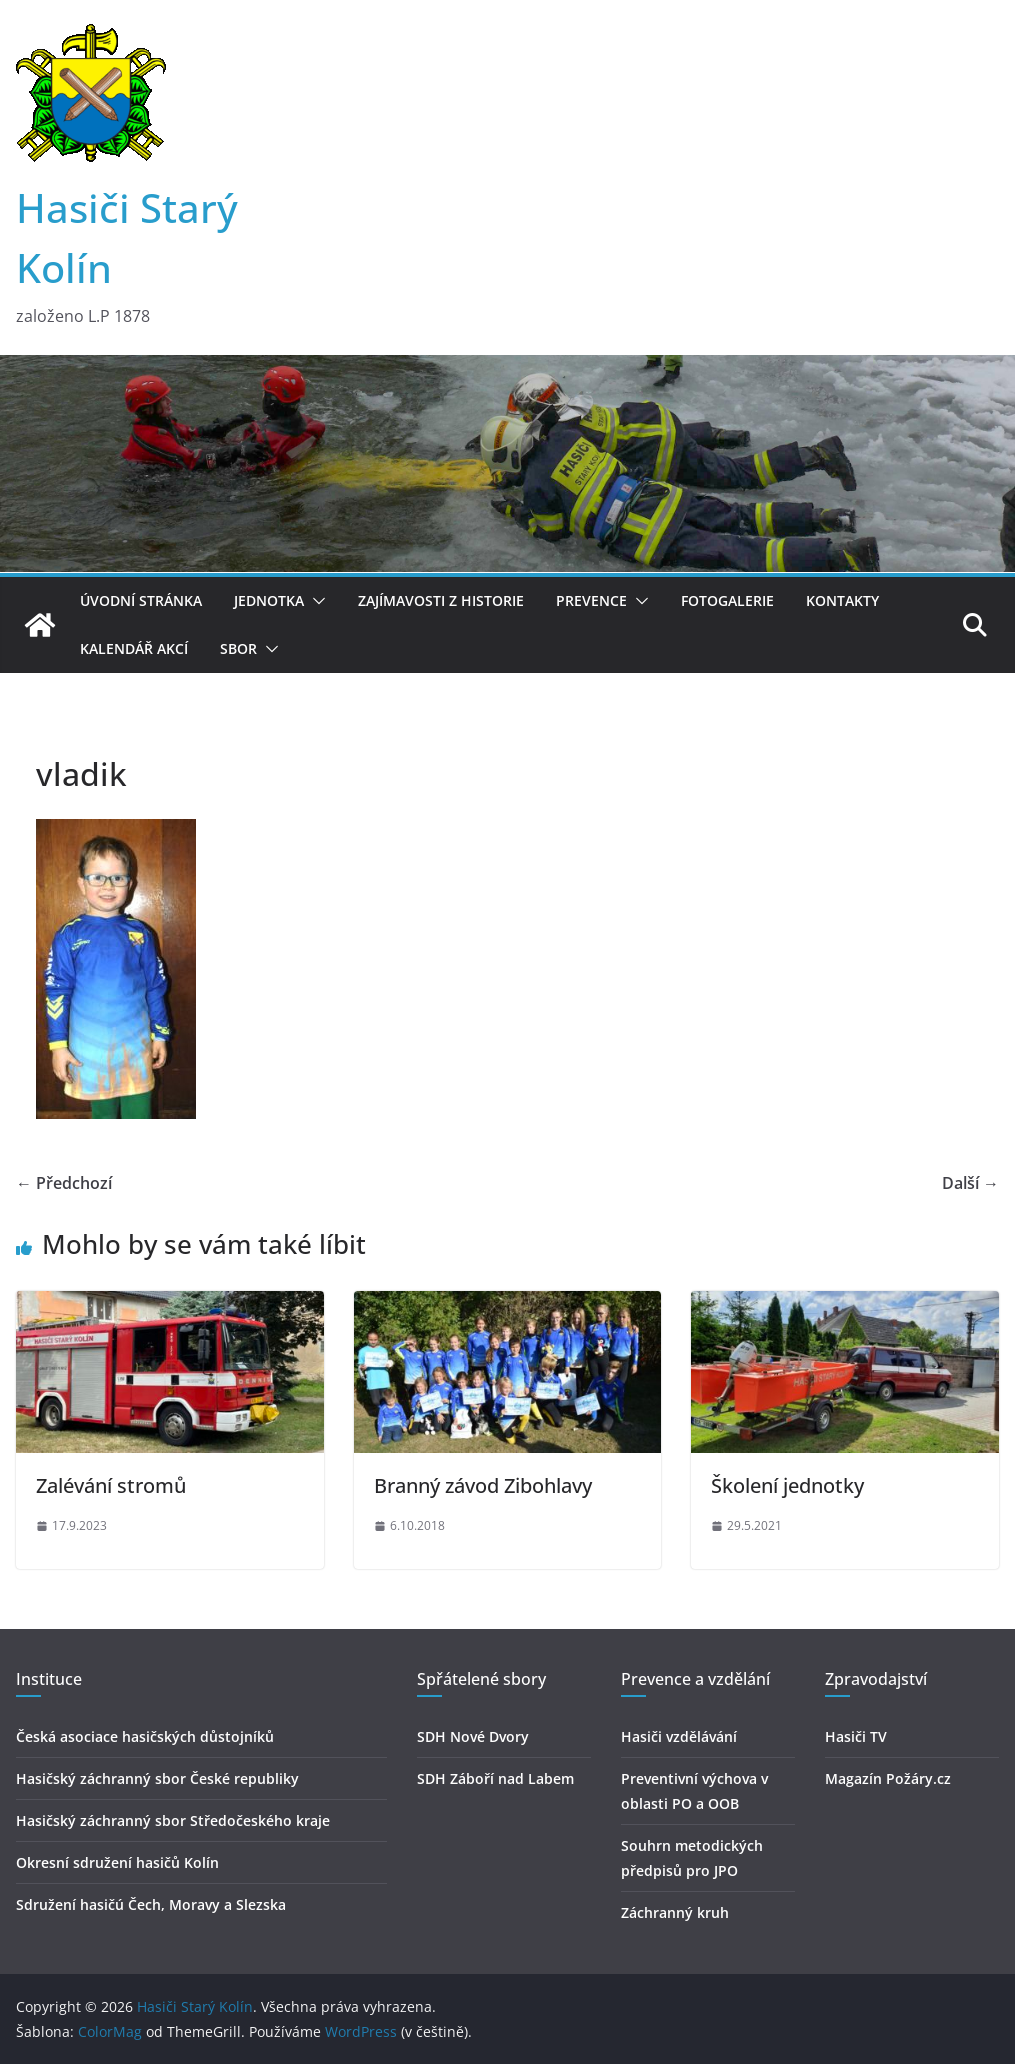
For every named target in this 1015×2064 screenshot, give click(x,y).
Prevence (591, 600)
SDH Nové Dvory (473, 1736)
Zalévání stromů (111, 1485)
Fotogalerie (727, 600)
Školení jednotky (787, 1485)
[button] (315, 601)
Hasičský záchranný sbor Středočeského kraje (173, 1820)
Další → (970, 1183)
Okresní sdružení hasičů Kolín (117, 1862)
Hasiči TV (856, 1736)
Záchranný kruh (675, 1912)
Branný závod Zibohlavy (483, 1485)
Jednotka (269, 600)
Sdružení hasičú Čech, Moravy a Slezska (151, 1904)
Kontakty (842, 600)
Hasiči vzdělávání (679, 1736)
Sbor (238, 648)
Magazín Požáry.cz (888, 1778)
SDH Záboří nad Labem (495, 1778)
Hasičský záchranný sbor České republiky (157, 1778)
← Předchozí (64, 1183)
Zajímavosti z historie (441, 600)
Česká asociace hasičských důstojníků (145, 1736)
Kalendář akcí (134, 648)
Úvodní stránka (141, 600)
